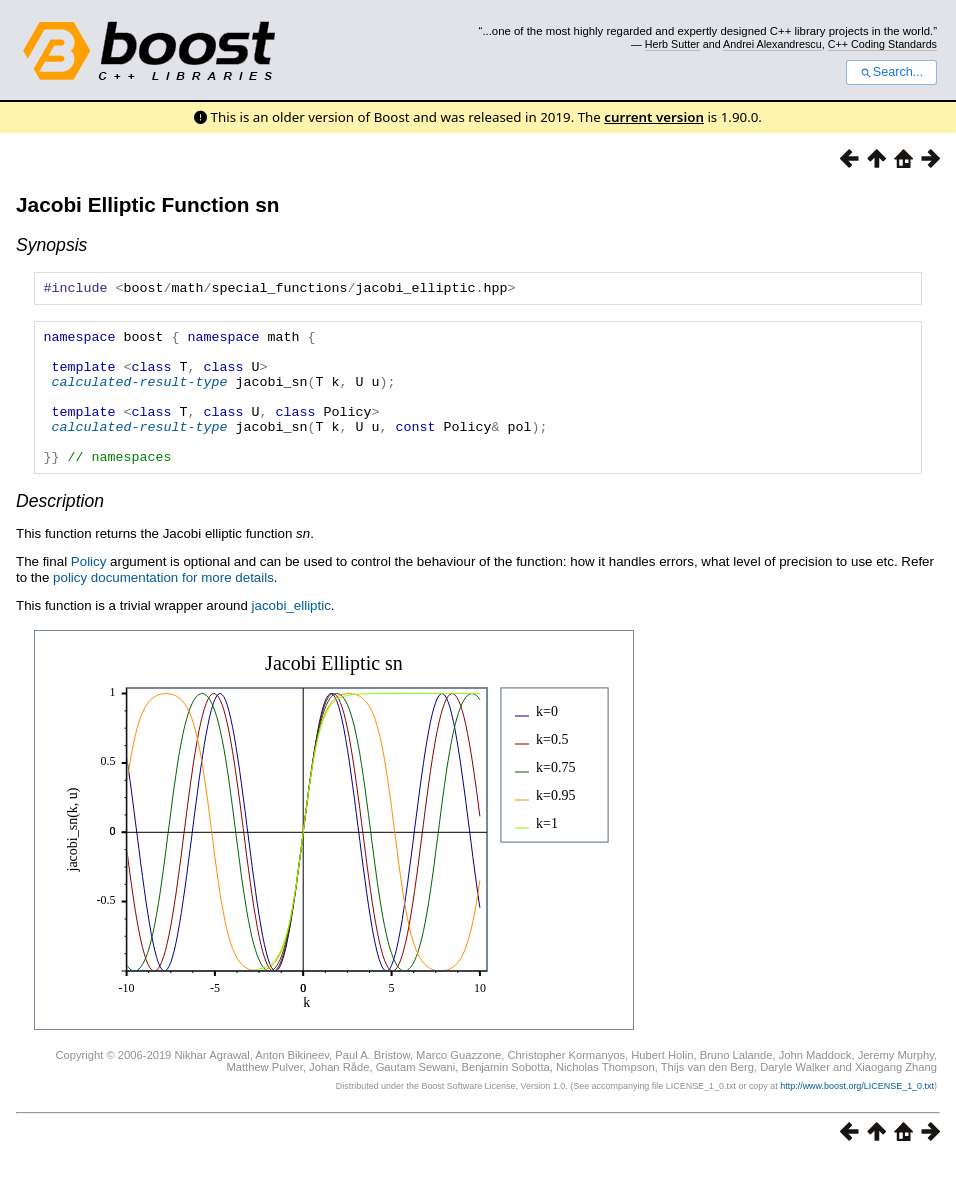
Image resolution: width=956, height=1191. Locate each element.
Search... (891, 72)
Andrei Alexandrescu (772, 44)
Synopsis (51, 245)
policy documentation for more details (163, 607)
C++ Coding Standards (882, 44)
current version (654, 117)
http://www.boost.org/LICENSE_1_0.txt (857, 1116)
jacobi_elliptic (291, 635)
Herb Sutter (672, 44)
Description (60, 531)
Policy (89, 591)
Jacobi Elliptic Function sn (147, 204)
